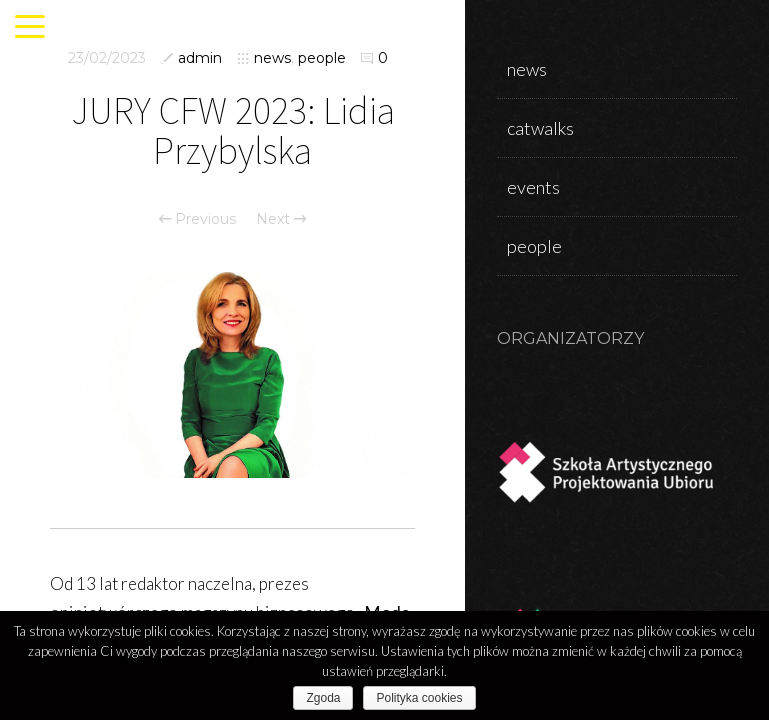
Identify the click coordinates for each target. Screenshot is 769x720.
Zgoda (323, 698)
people (322, 58)
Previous (197, 219)
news (272, 58)
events (533, 187)
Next (281, 219)
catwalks (540, 128)
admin (200, 58)
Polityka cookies (419, 698)
